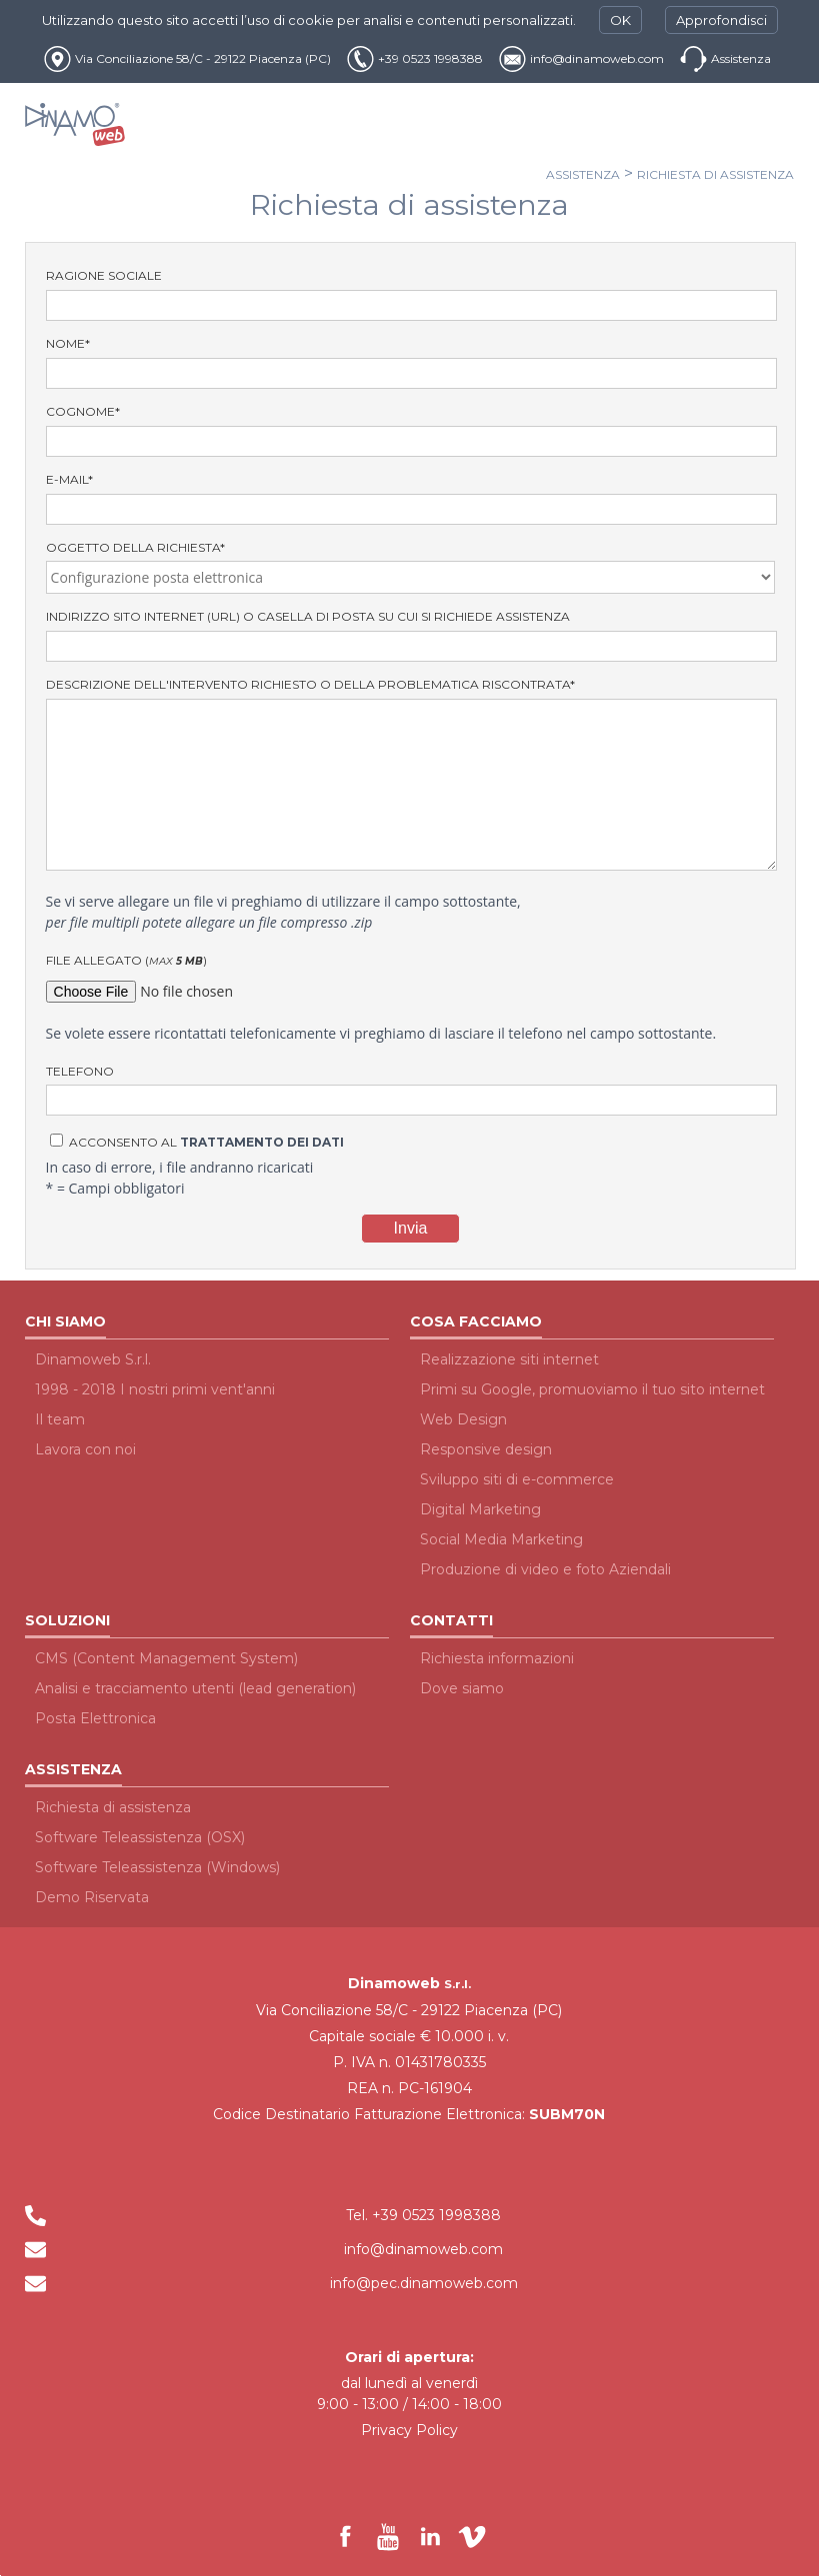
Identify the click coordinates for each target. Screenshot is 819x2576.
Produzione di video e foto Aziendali (545, 1569)
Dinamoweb (394, 1983)
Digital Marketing (480, 1509)
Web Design (463, 1419)
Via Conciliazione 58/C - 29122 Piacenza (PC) (203, 58)
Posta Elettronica (95, 1718)
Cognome (411, 430)
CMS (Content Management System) (166, 1658)
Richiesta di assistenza (715, 174)
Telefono (411, 1090)
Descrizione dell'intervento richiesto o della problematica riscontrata (411, 774)
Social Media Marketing (501, 1539)
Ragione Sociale (411, 294)
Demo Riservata (92, 1897)
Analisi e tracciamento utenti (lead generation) (195, 1688)
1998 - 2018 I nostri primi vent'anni (155, 1389)
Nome (411, 362)
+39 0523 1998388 (430, 58)
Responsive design (486, 1449)
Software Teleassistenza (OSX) (140, 1837)
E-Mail (411, 498)
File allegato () (411, 980)
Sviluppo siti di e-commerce (517, 1479)
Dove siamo (462, 1688)
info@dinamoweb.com (597, 58)
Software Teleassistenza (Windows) (157, 1867)
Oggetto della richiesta (411, 567)
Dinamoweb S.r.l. (93, 1359)
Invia (411, 1228)
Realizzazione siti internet (509, 1359)
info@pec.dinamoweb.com (424, 2283)
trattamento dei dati (262, 1142)
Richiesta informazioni (497, 1658)
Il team (60, 1419)
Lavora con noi (85, 1449)
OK (620, 20)
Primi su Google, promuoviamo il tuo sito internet (592, 1389)
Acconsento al (197, 1142)
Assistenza (741, 58)
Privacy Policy (409, 2430)
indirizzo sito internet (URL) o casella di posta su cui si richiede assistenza (411, 635)
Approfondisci (721, 20)
